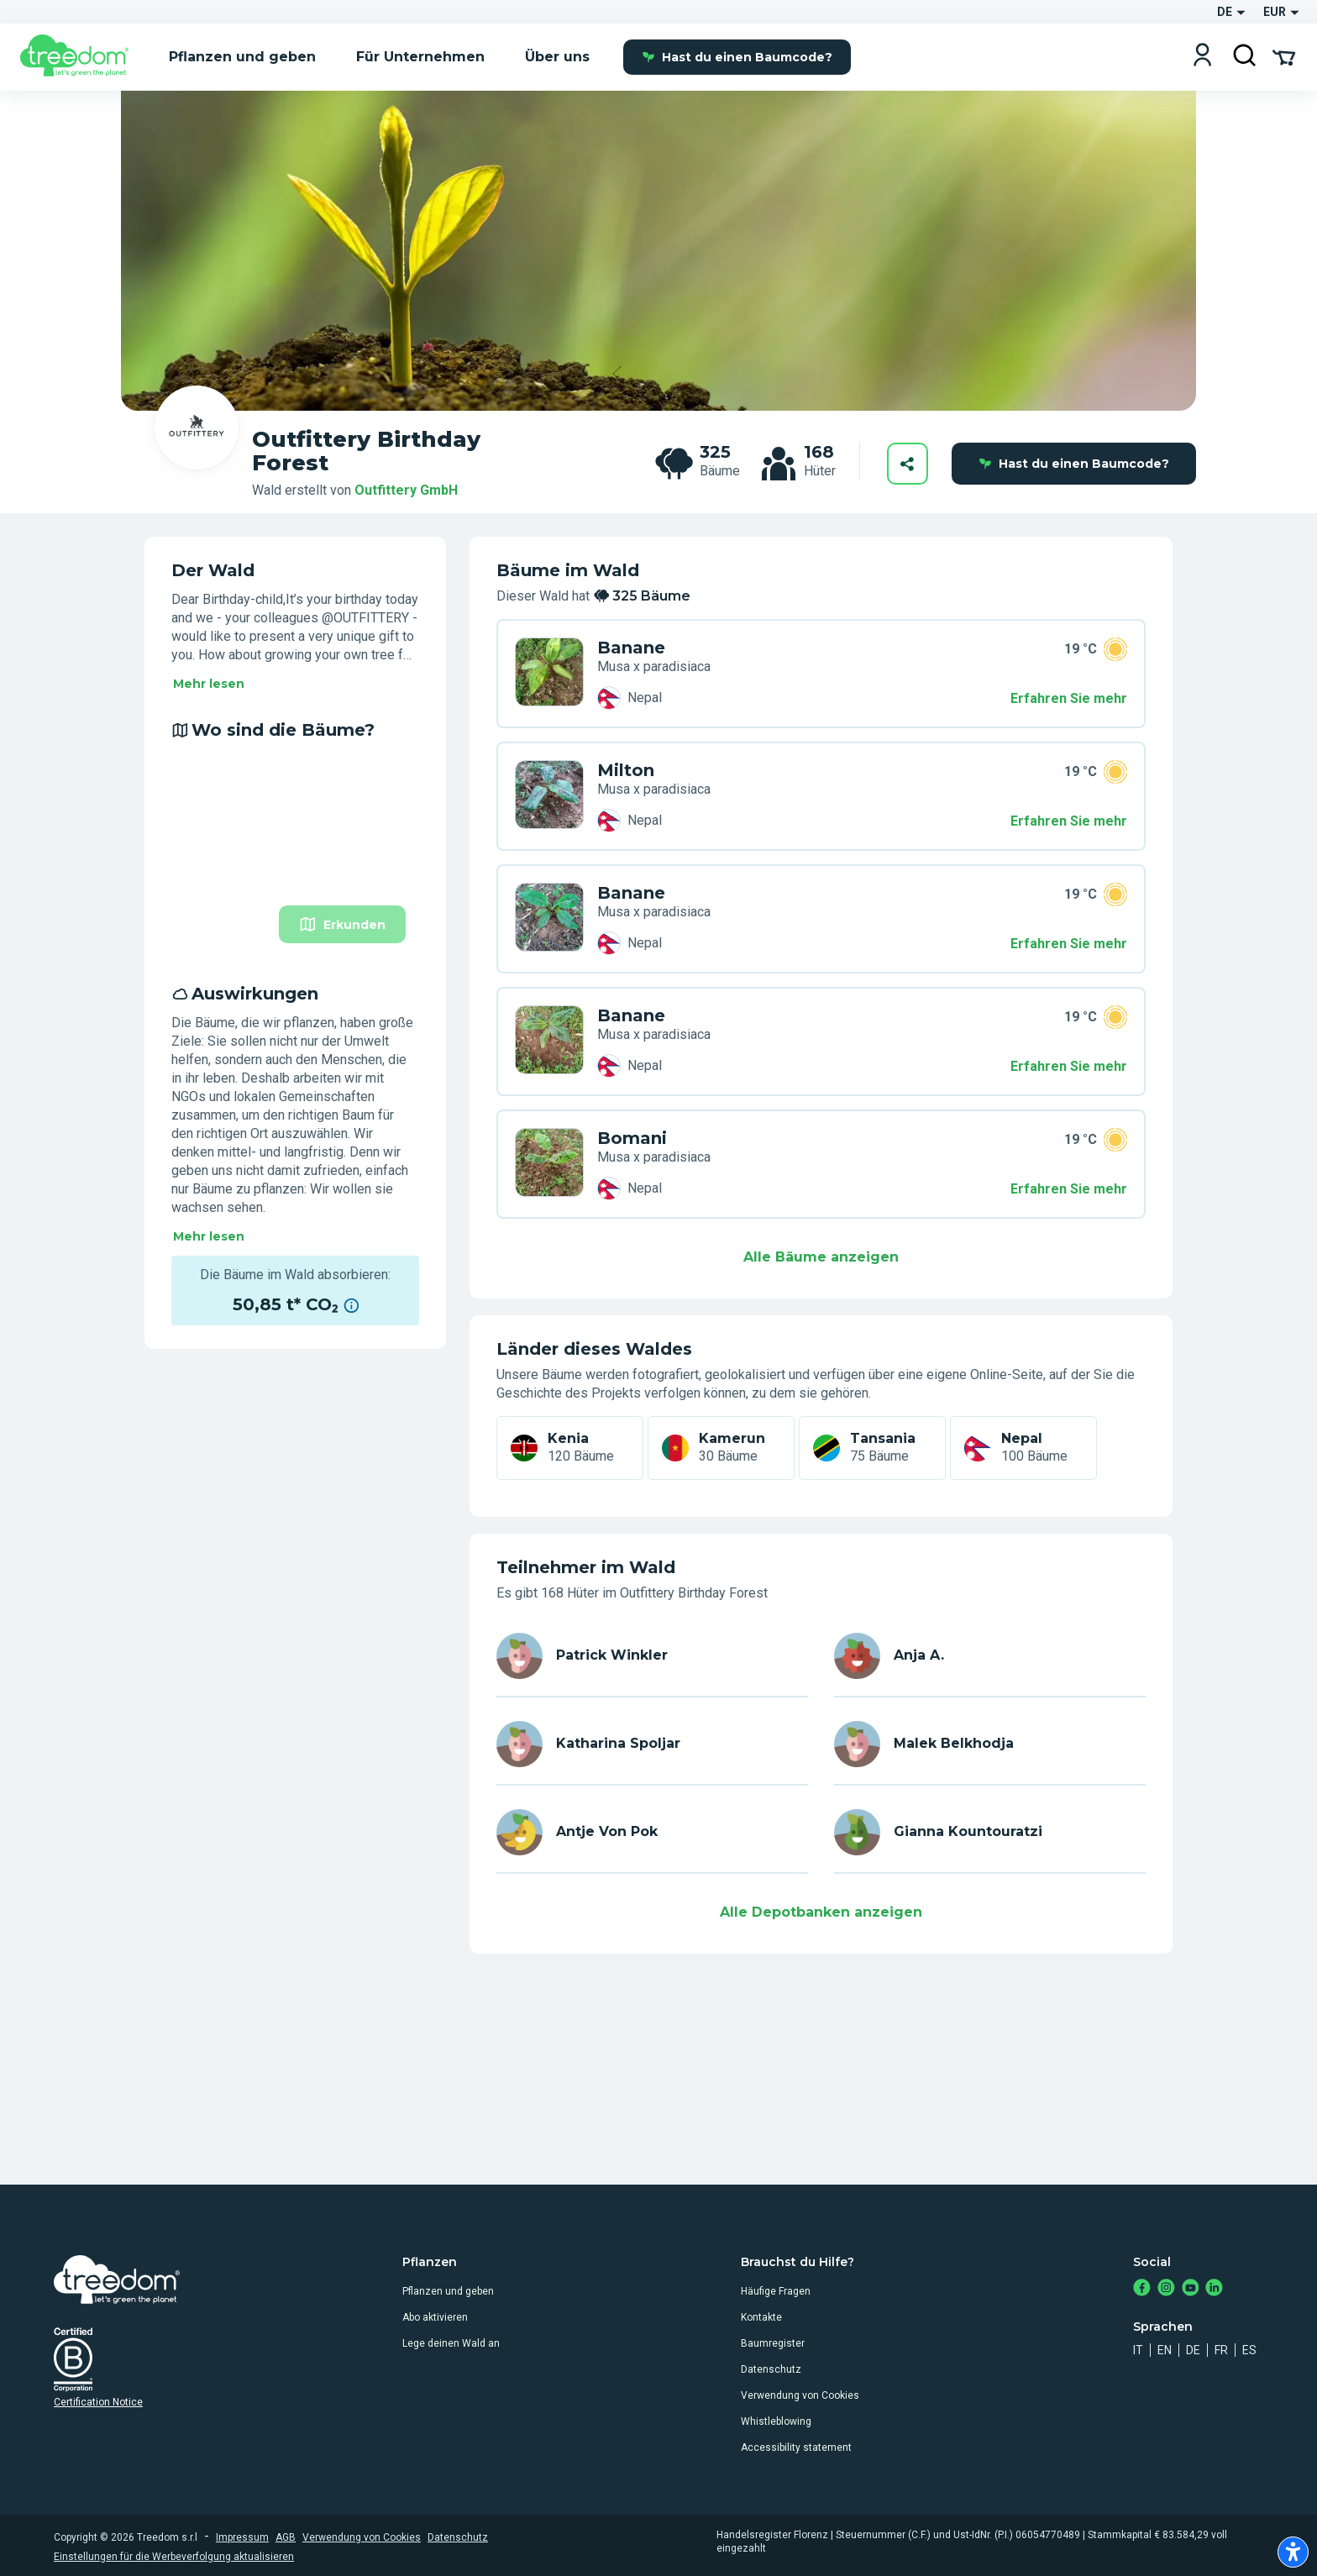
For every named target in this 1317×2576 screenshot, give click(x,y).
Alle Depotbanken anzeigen (821, 1912)
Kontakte (761, 2317)
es (1249, 2350)
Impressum (242, 2537)
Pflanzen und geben (448, 2291)
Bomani (632, 1138)
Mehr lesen (208, 683)
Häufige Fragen (776, 2291)
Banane (631, 647)
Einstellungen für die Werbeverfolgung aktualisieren (174, 2557)
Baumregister (773, 2343)
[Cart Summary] (1284, 56)
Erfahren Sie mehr (1068, 698)
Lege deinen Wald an (451, 2343)
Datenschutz (771, 2369)
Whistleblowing (776, 2421)
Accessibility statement (796, 2447)
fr (1221, 2350)
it (1138, 2350)
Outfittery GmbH (406, 490)
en (1164, 2350)
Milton (625, 770)
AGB (285, 2537)
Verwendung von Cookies (800, 2395)
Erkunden (342, 924)
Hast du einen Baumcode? (737, 57)
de (1193, 2350)
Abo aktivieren (435, 2317)
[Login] (1202, 56)
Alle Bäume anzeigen (821, 1257)
